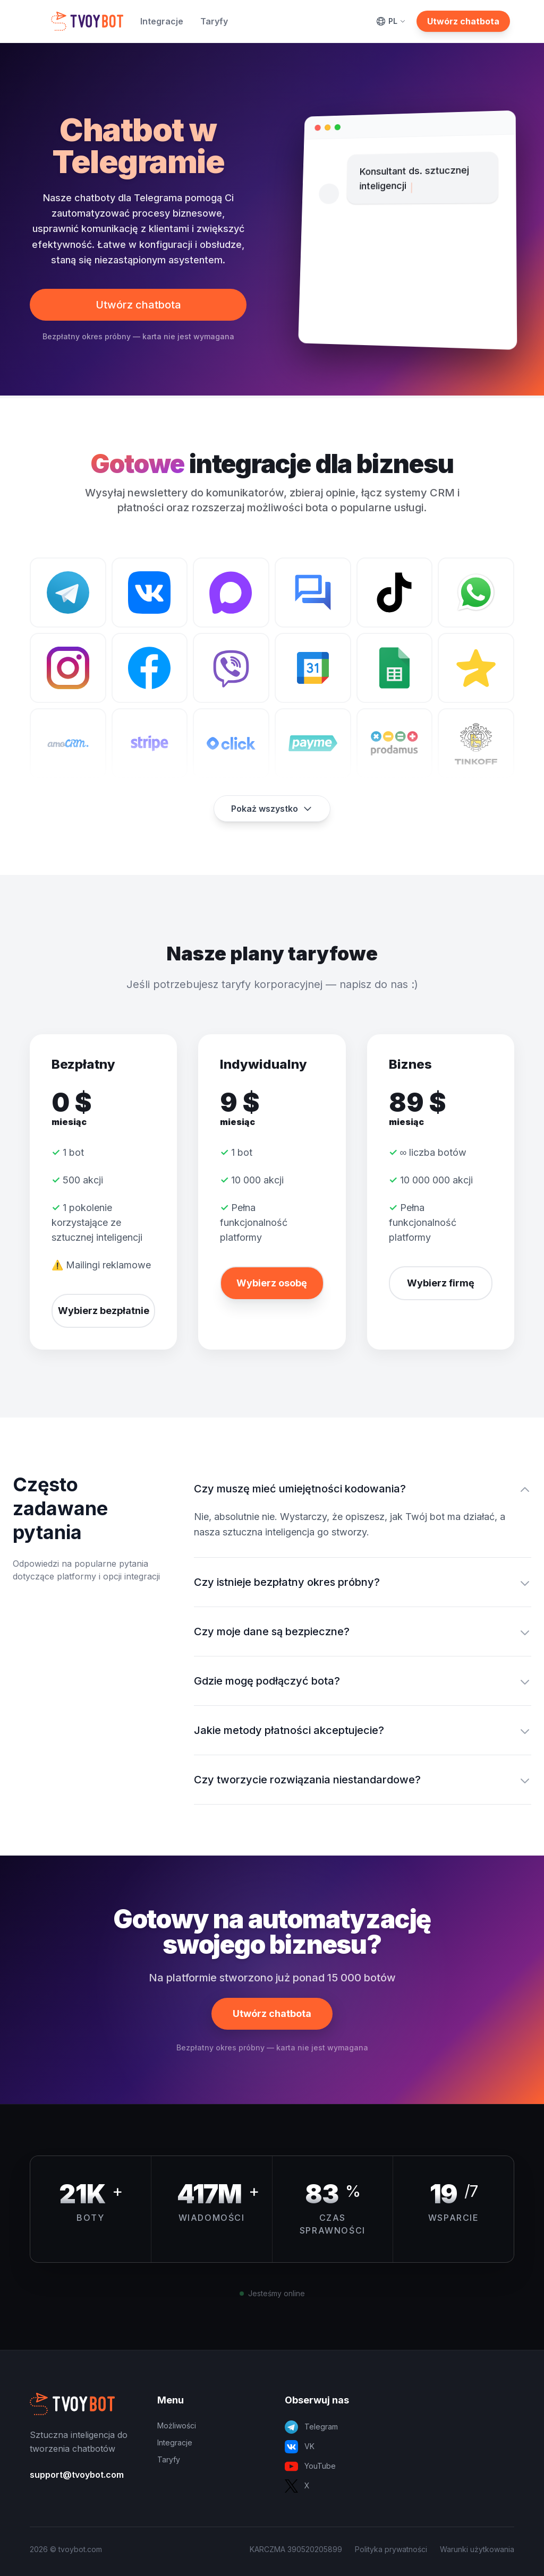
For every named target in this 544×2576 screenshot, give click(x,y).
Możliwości (176, 2425)
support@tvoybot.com (77, 2474)
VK (299, 2446)
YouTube (310, 2466)
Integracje (161, 21)
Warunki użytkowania (477, 2549)
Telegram (311, 2427)
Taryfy (214, 21)
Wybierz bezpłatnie (103, 1310)
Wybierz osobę (271, 1283)
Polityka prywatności (391, 2549)
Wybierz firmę (440, 1283)
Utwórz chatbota (463, 21)
